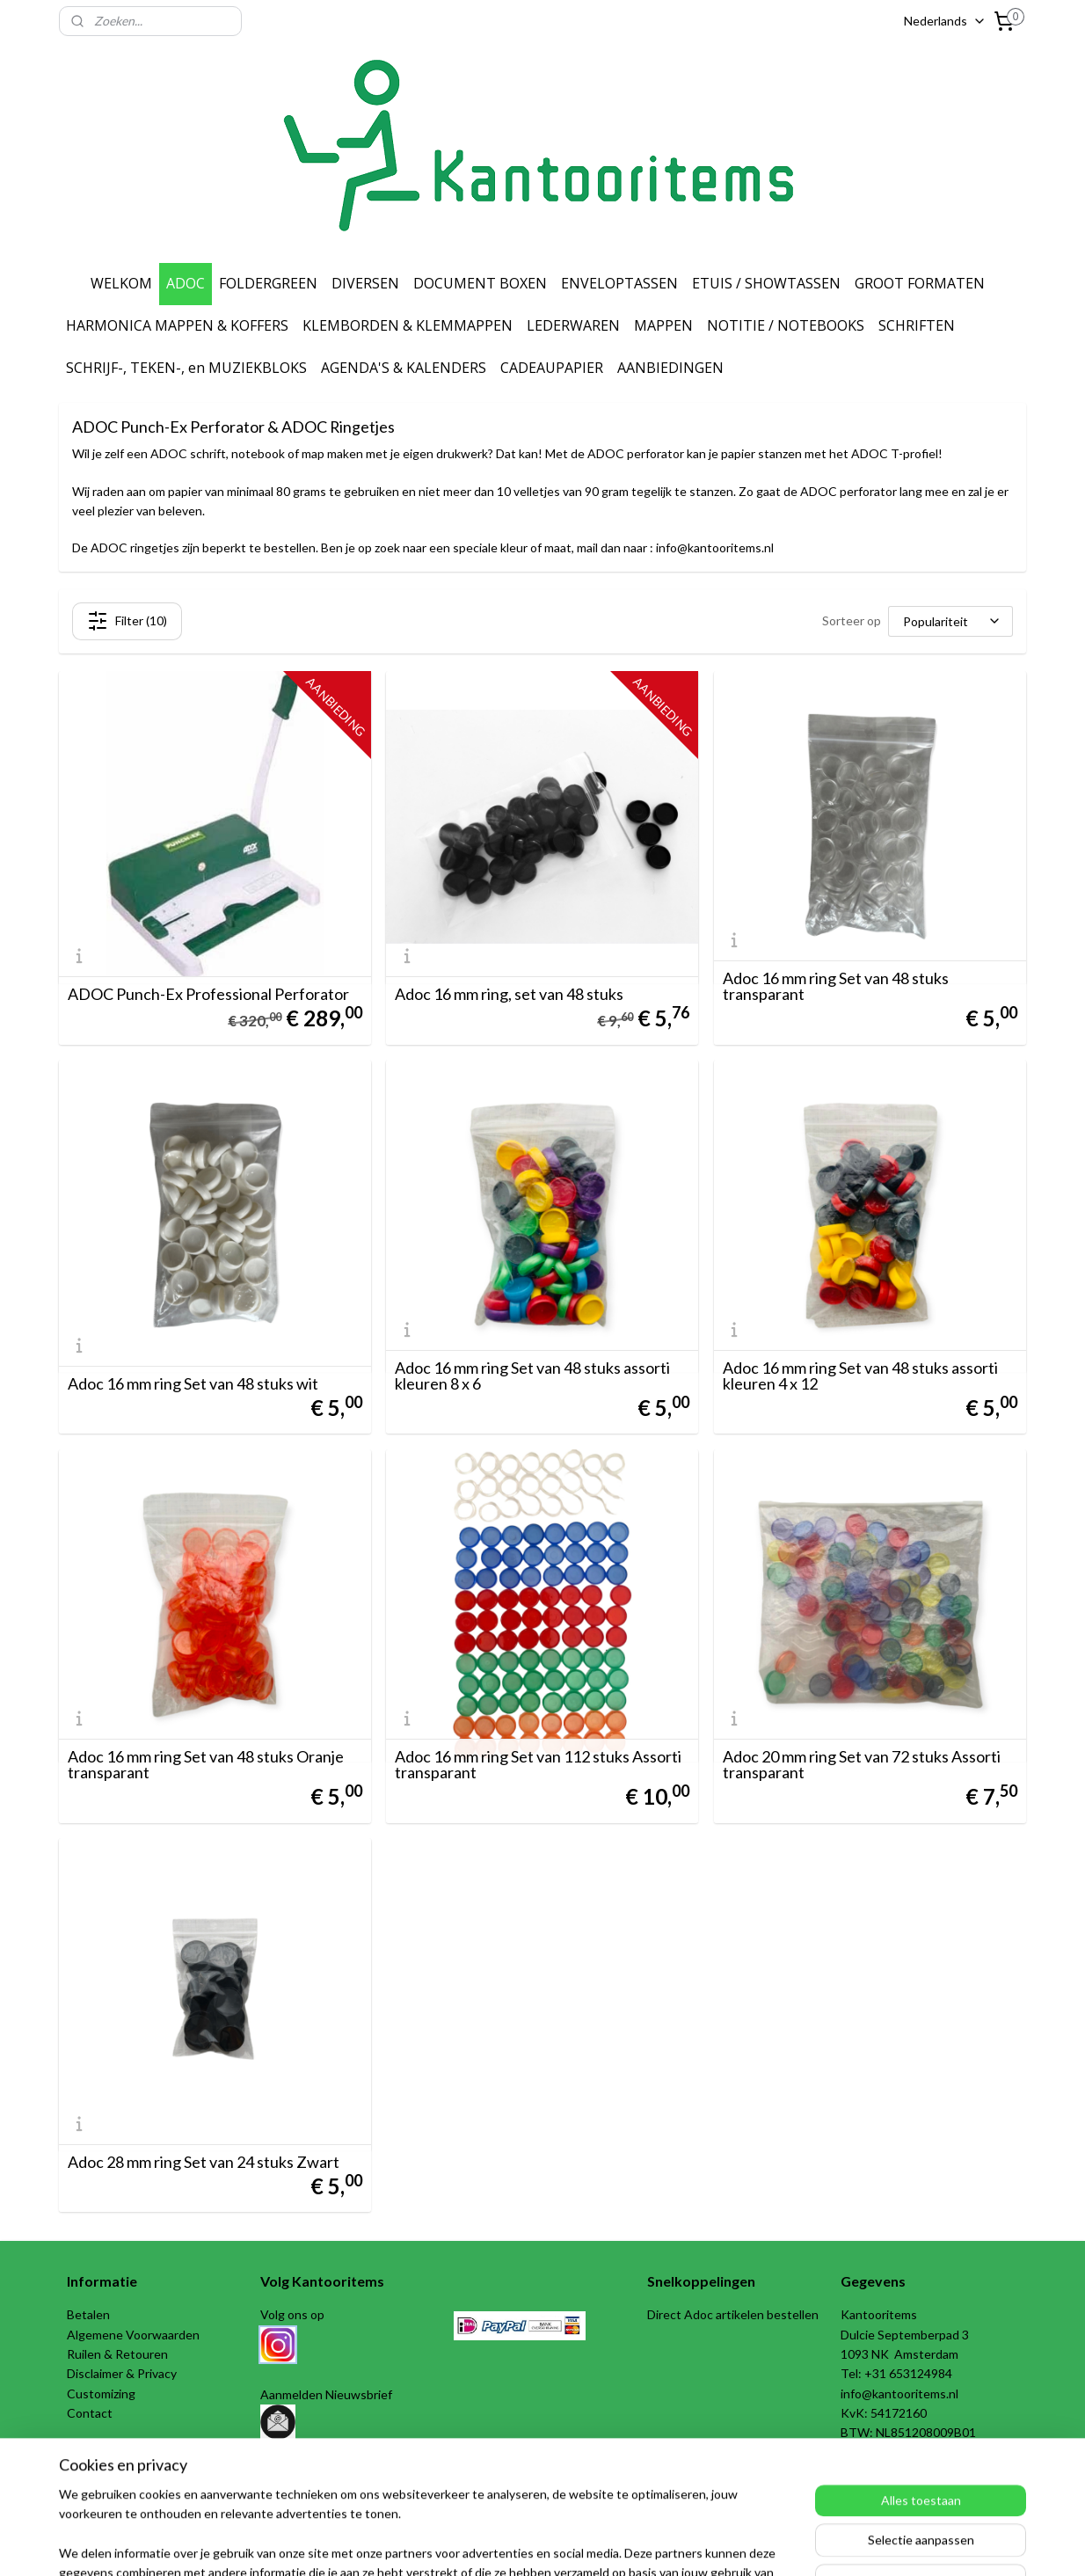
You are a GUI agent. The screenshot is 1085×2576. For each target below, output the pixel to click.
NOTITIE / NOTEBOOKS (785, 325)
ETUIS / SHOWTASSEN (766, 283)
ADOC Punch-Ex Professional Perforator (208, 994)
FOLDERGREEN (268, 283)
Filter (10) (127, 620)
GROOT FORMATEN (920, 283)
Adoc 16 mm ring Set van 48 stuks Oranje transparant (206, 1764)
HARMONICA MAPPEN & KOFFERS (177, 325)
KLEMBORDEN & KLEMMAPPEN (407, 325)
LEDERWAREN (573, 325)
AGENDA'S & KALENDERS (403, 367)
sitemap (487, 2544)
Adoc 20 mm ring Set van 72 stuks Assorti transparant (862, 1764)
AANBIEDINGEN (670, 367)
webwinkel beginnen (579, 2544)
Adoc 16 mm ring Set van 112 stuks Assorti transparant (538, 1764)
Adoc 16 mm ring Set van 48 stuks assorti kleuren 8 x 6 (532, 1375)
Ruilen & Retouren (117, 2353)
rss (518, 2544)
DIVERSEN (365, 283)
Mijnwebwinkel (722, 2544)
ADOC (185, 283)
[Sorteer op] (950, 621)
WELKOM (121, 283)
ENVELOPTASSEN (619, 283)
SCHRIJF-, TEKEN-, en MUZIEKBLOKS (186, 367)
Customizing (101, 2393)
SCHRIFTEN (916, 325)
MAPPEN (663, 325)
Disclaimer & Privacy (122, 2373)
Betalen (88, 2314)
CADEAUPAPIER (551, 367)
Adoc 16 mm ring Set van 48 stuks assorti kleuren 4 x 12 (860, 1375)
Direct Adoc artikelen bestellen (733, 2314)
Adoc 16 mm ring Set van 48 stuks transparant (836, 986)
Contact (90, 2412)
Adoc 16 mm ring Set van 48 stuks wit (193, 1383)
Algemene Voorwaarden (133, 2334)
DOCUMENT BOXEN (480, 283)
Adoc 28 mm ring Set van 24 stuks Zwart (203, 2162)
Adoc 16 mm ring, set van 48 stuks (509, 994)
